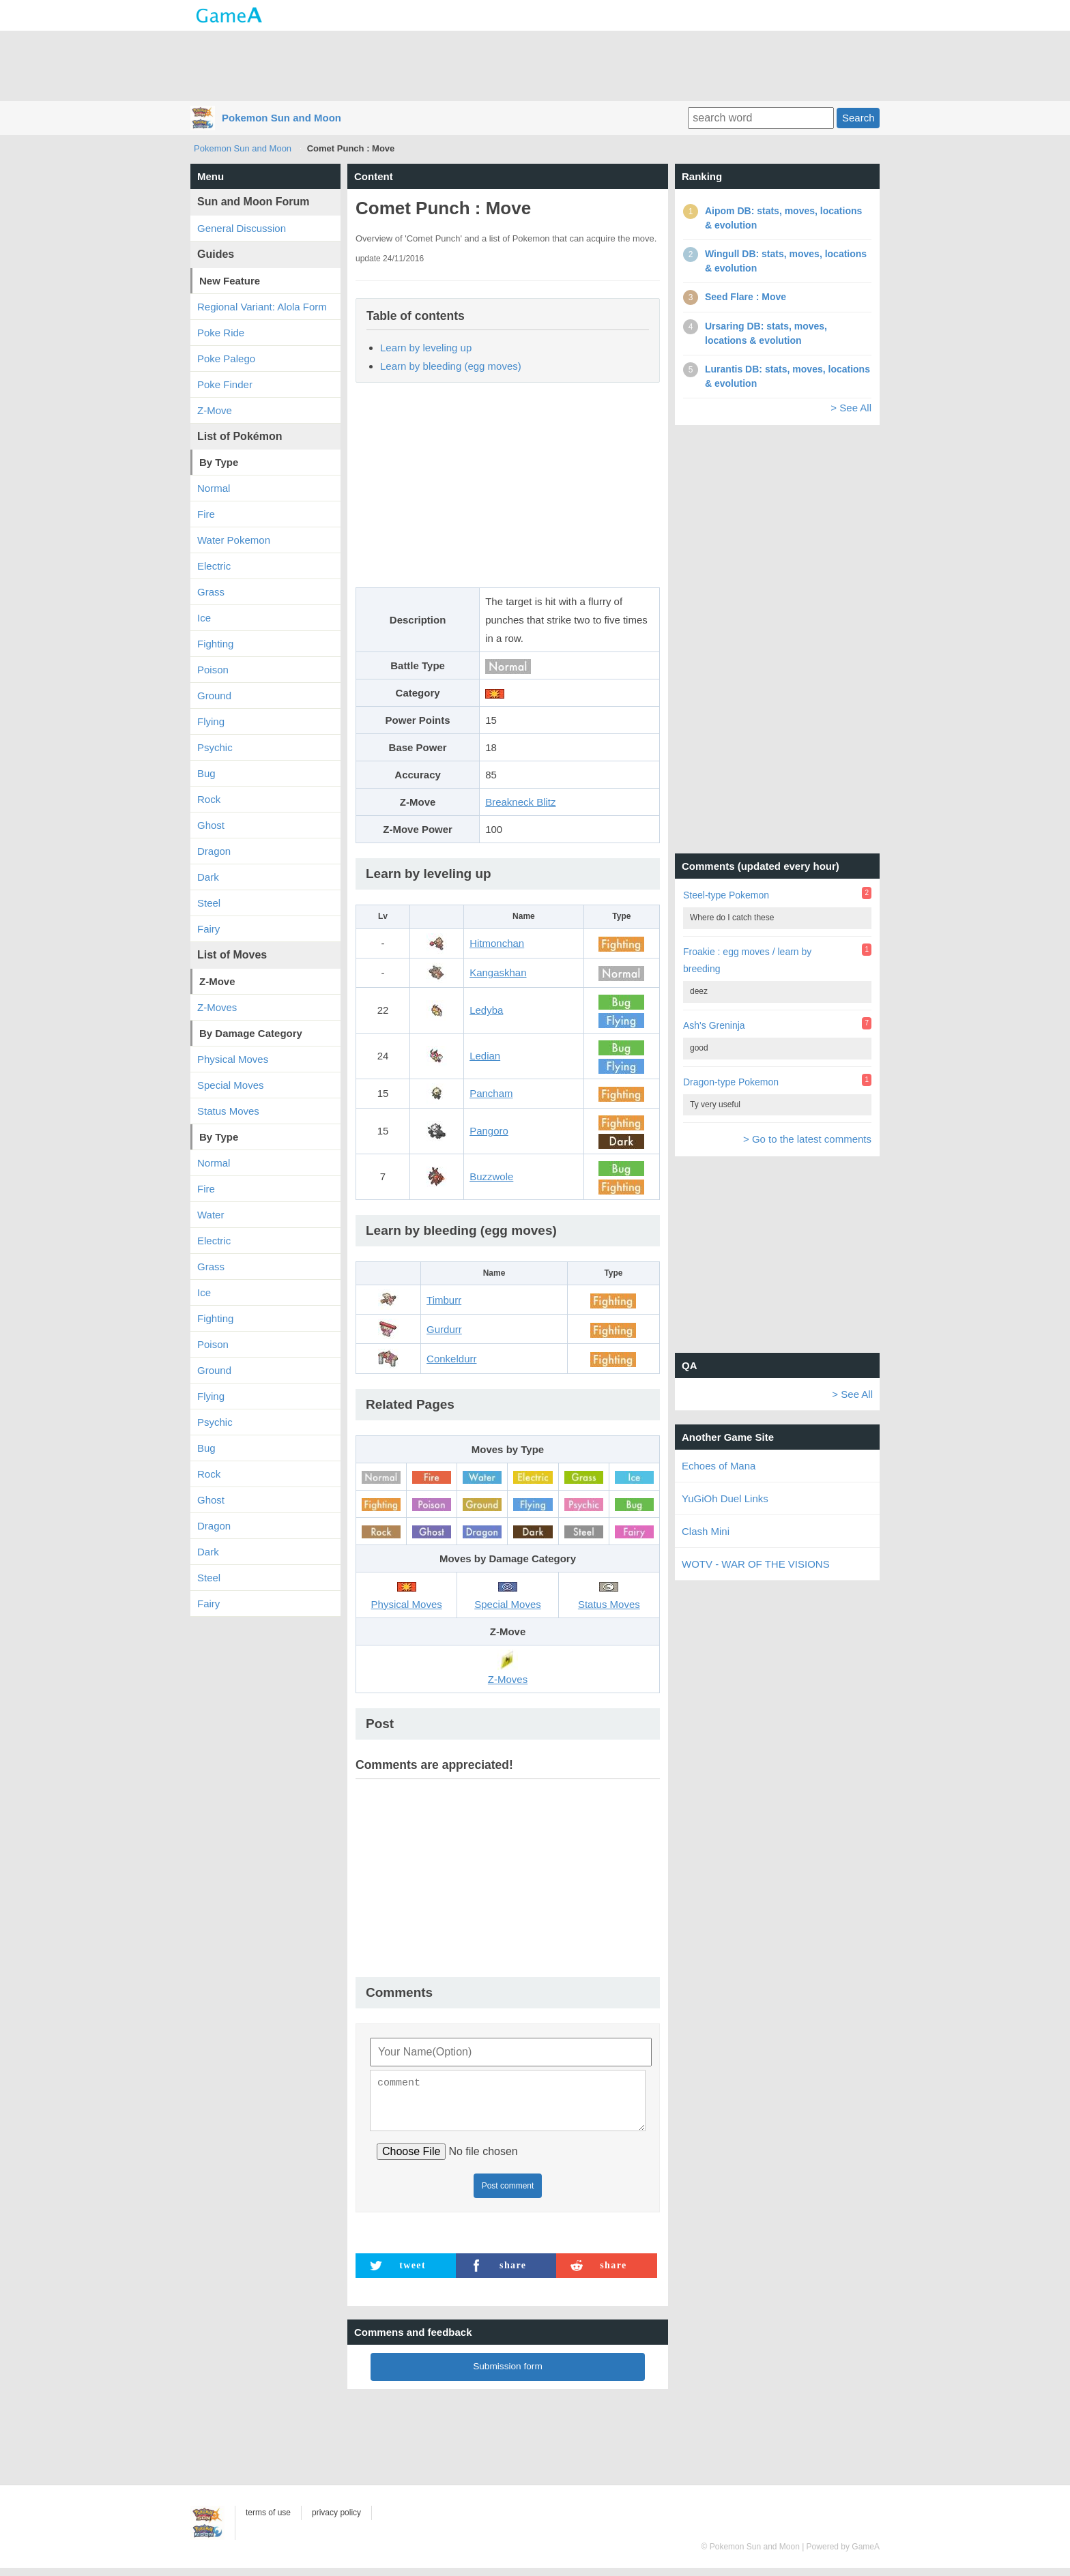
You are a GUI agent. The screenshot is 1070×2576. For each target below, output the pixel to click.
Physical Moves (232, 1059)
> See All (850, 407)
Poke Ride (220, 332)
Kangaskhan (497, 972)
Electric (214, 566)
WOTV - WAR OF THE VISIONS (756, 1564)
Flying (211, 721)
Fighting (215, 643)
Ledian (484, 1056)
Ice (204, 618)
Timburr (443, 1300)
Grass (211, 592)
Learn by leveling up (426, 347)
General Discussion (241, 228)
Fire (206, 514)
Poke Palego (226, 358)
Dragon (214, 851)
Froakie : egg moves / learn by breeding (747, 960)
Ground (214, 695)
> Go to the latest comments (807, 1139)
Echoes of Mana (718, 1466)
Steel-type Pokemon (726, 895)
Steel (208, 903)
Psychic (215, 747)
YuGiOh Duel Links (725, 1498)
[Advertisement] (535, 65)
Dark (208, 877)
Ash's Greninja (714, 1025)
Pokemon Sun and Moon (281, 117)
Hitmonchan (496, 943)
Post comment (508, 2194)
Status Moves (228, 1111)
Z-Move (214, 410)
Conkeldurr (451, 1358)
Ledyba (486, 1010)
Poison (213, 669)
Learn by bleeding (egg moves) (450, 366)
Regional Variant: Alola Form (262, 306)
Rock (208, 799)
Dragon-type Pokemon (731, 1082)
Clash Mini (705, 1531)
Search (858, 117)
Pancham (490, 1093)
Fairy (208, 929)
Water (210, 1214)
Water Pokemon (233, 540)
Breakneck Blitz (520, 802)
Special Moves (230, 1085)
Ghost (211, 825)
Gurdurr (444, 1329)
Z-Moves (217, 1007)
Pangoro (488, 1131)
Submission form (508, 2374)
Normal (213, 488)
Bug (206, 773)
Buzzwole (491, 1176)
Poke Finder (224, 384)
